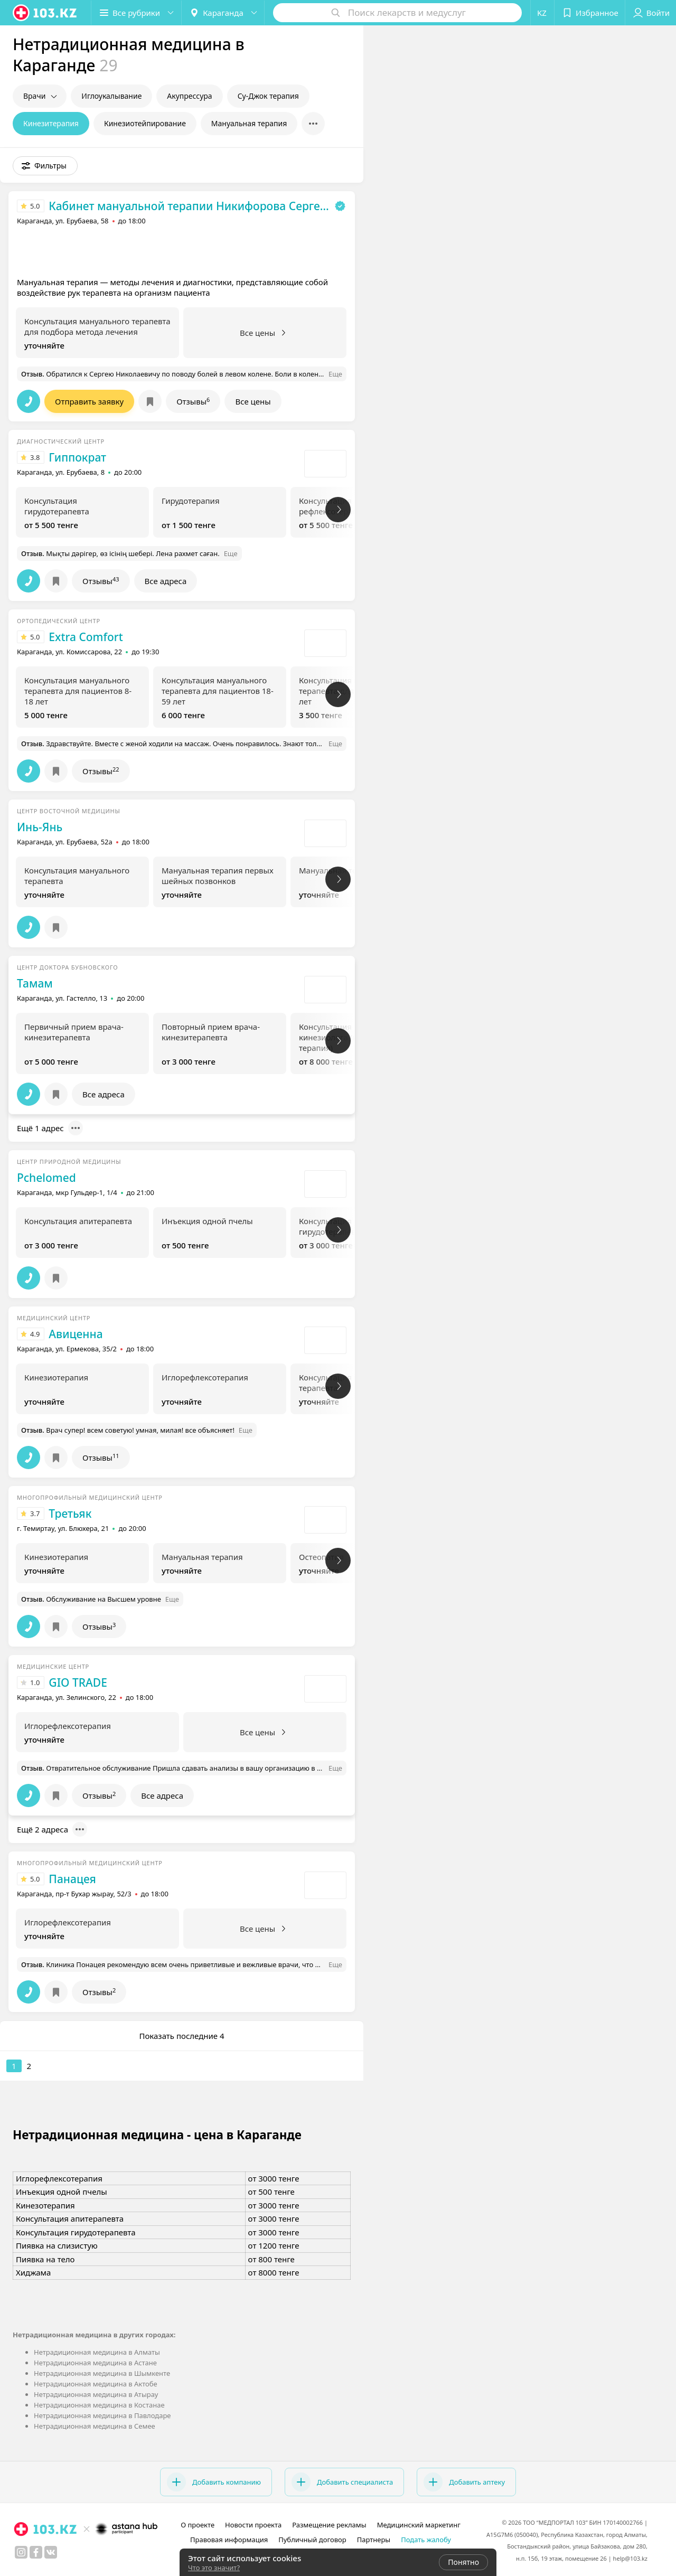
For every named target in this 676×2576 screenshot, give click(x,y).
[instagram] (21, 2552)
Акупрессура (189, 96)
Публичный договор (312, 2539)
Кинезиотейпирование (145, 123)
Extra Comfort (86, 637)
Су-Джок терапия (268, 96)
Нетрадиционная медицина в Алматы (97, 2352)
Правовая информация (229, 2539)
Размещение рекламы (329, 2525)
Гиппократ (77, 457)
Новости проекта (253, 2525)
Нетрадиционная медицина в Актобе (95, 2384)
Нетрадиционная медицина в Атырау (96, 2394)
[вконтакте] (50, 2552)
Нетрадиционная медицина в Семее (94, 2426)
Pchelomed (46, 1177)
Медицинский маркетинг (419, 2525)
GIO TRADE (78, 1682)
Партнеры (374, 2539)
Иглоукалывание (111, 96)
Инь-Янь (39, 827)
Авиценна (75, 1334)
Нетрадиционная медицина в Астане (95, 2362)
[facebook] (36, 2552)
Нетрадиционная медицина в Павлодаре (102, 2415)
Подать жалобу (426, 2539)
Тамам (35, 983)
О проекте (197, 2525)
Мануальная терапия (249, 123)
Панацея (72, 1879)
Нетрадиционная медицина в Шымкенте (102, 2373)
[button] (136, 13)
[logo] (45, 12)
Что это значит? (214, 2567)
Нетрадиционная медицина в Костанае (99, 2405)
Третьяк (70, 1513)
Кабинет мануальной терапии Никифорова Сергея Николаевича (189, 206)
